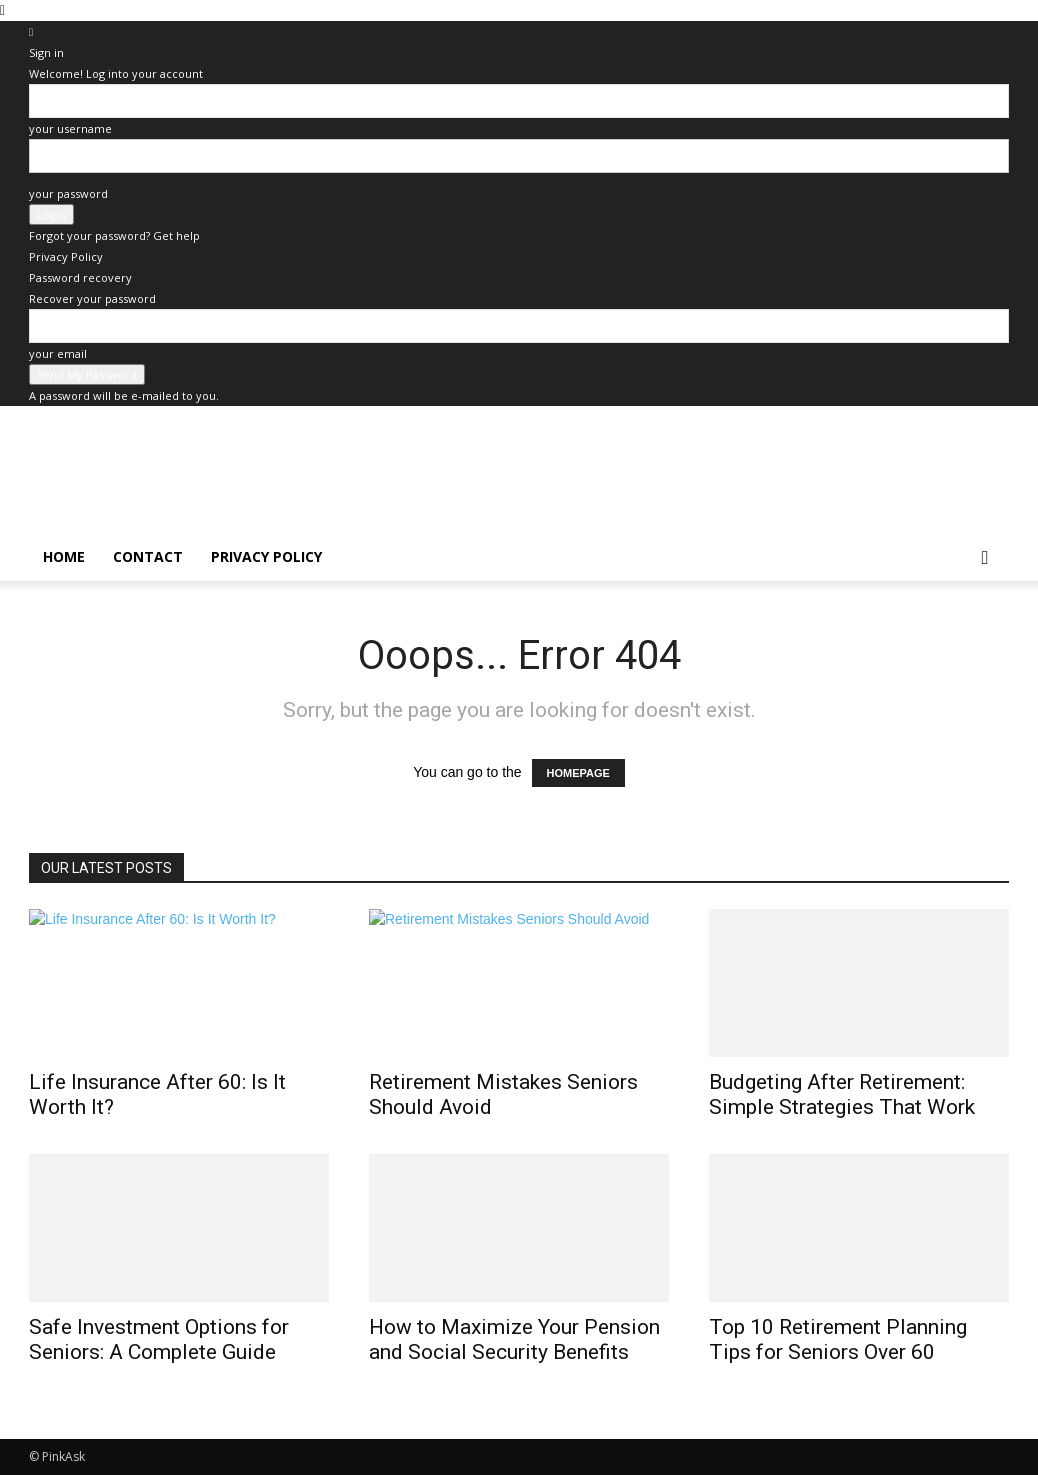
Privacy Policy (66, 256)
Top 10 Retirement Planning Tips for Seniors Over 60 (838, 1339)
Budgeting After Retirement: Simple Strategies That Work (842, 1094)
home (64, 556)
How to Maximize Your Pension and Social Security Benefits (514, 1339)
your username (70, 128)
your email (58, 353)
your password (68, 193)
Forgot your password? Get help (114, 235)
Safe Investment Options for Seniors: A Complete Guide (159, 1339)
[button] (985, 558)
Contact (148, 556)
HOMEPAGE (578, 773)
